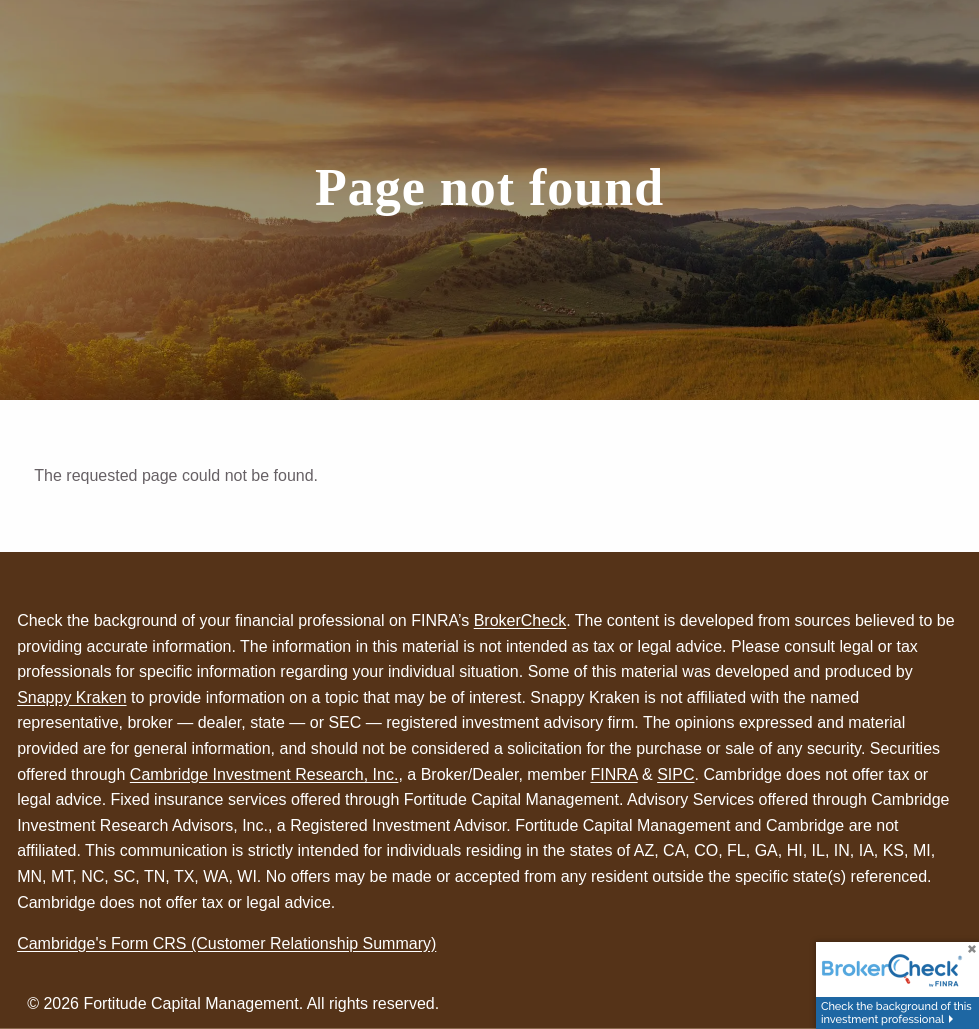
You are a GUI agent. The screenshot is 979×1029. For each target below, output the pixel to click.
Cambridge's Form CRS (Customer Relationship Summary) (226, 943)
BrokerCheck (520, 620)
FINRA (613, 774)
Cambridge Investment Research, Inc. (264, 774)
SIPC (675, 774)
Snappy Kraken (71, 697)
